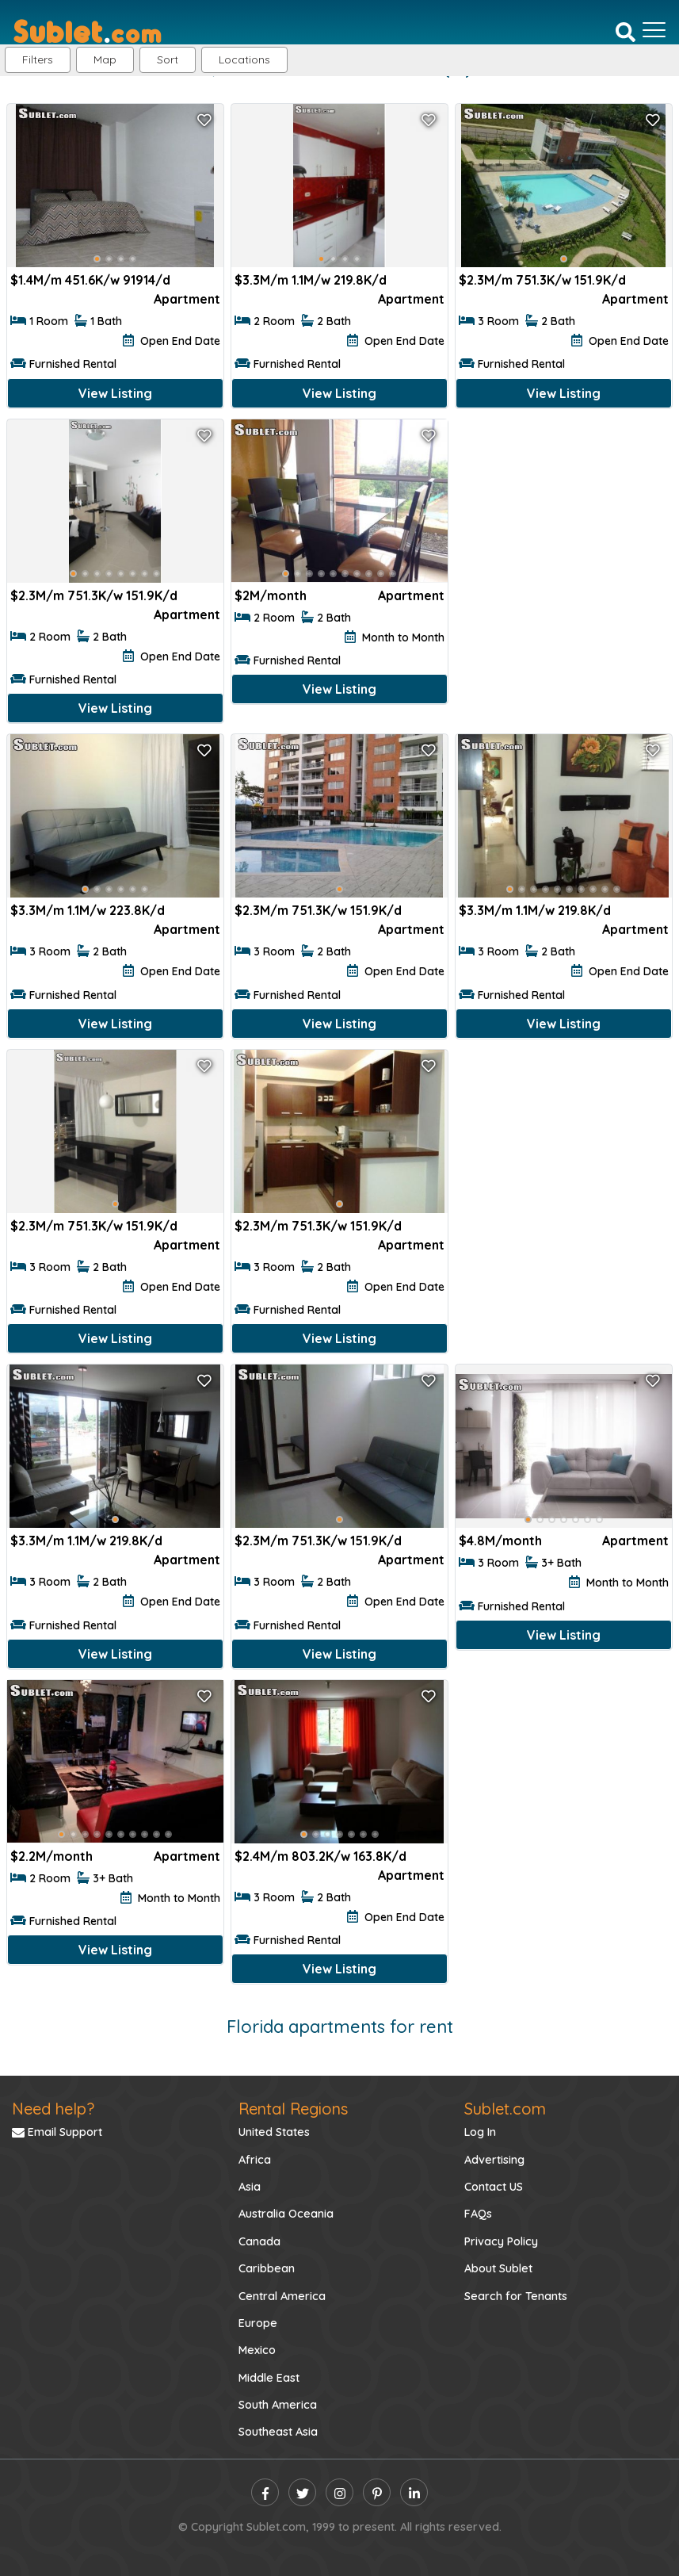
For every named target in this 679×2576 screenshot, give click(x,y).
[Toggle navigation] (654, 30)
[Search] (625, 31)
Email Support (57, 2132)
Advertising (494, 2160)
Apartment (187, 299)
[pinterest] (377, 2492)
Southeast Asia (278, 2432)
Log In (480, 2132)
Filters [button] (37, 59)
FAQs (478, 2214)
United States (274, 2132)
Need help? (53, 2109)
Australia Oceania (286, 2214)
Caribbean (266, 2268)
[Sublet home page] (87, 30)
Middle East (268, 2378)
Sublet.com (505, 2109)
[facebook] (265, 2492)
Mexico (257, 2350)
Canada (259, 2241)
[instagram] (339, 2492)
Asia (249, 2187)
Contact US (493, 2187)
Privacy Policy (501, 2241)
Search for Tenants (515, 2296)
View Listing (115, 393)
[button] (244, 60)
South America (277, 2405)
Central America (282, 2296)
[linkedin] (414, 2492)
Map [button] (104, 59)
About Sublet (498, 2268)
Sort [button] (167, 59)
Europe (257, 2323)
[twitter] (302, 2492)
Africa (254, 2160)
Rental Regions (293, 2109)
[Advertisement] (563, 523)
